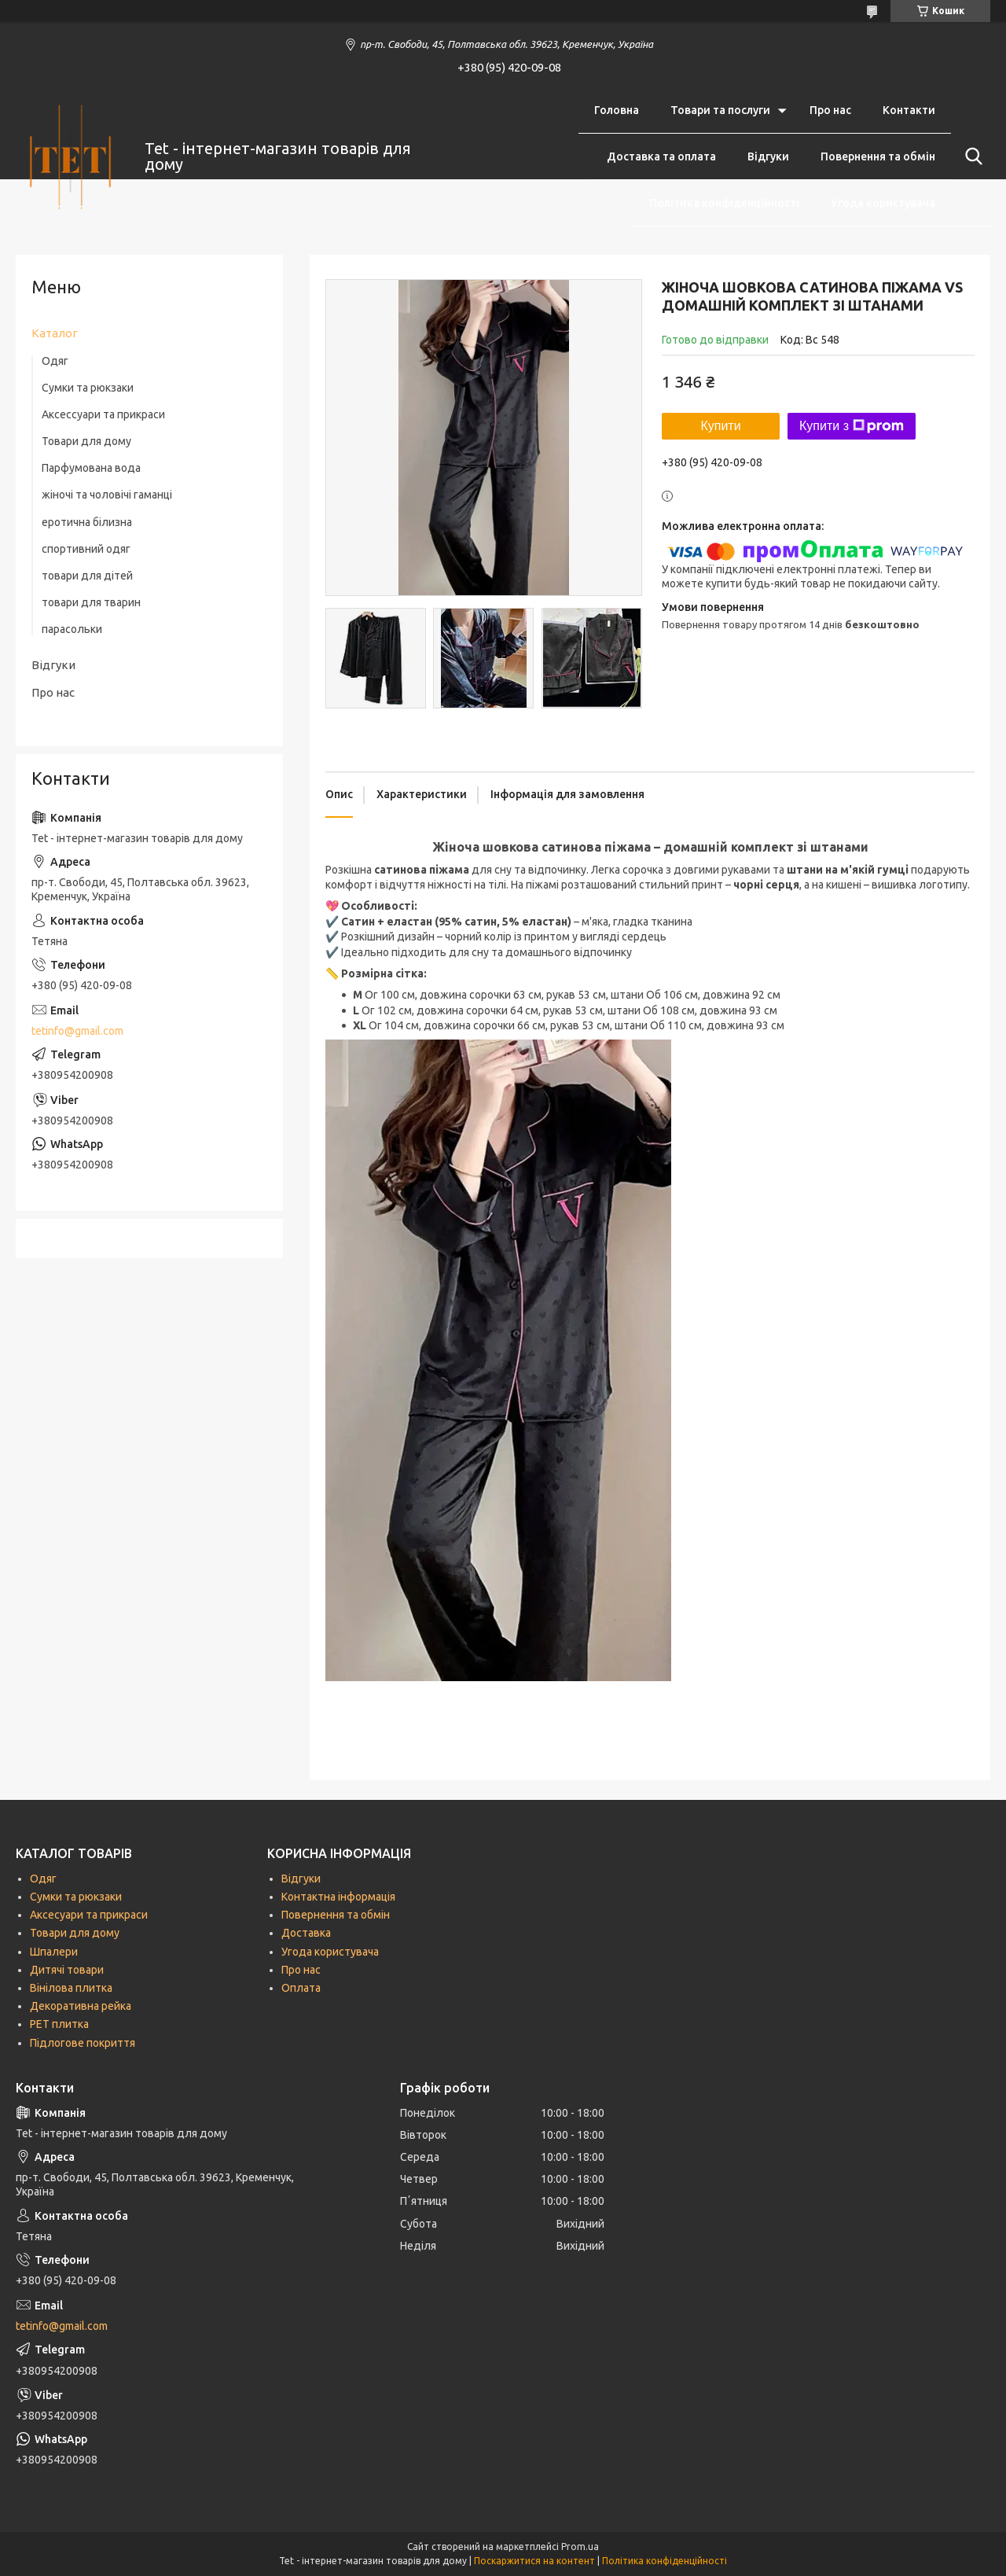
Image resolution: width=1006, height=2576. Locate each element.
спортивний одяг (86, 549)
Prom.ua (580, 2546)
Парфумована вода (91, 468)
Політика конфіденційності (724, 203)
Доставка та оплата (661, 156)
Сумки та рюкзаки (88, 387)
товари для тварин (91, 602)
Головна (616, 110)
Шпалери (54, 1951)
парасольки (72, 629)
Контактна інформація (338, 1896)
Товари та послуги (720, 110)
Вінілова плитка (71, 1988)
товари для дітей (87, 575)
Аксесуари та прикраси (89, 1914)
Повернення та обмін (878, 156)
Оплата (301, 1988)
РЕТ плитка (59, 2024)
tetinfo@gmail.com (77, 1031)
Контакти (909, 110)
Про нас (830, 110)
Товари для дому (86, 441)
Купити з (851, 426)
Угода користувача (883, 203)
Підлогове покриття (82, 2043)
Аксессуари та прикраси (103, 414)
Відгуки (768, 156)
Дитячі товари (67, 1969)
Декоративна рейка (80, 2006)
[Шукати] (970, 156)
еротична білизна (87, 522)
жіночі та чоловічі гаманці (107, 494)
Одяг (55, 361)
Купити (720, 425)
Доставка (306, 1932)
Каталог (54, 333)
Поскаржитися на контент (534, 2561)
